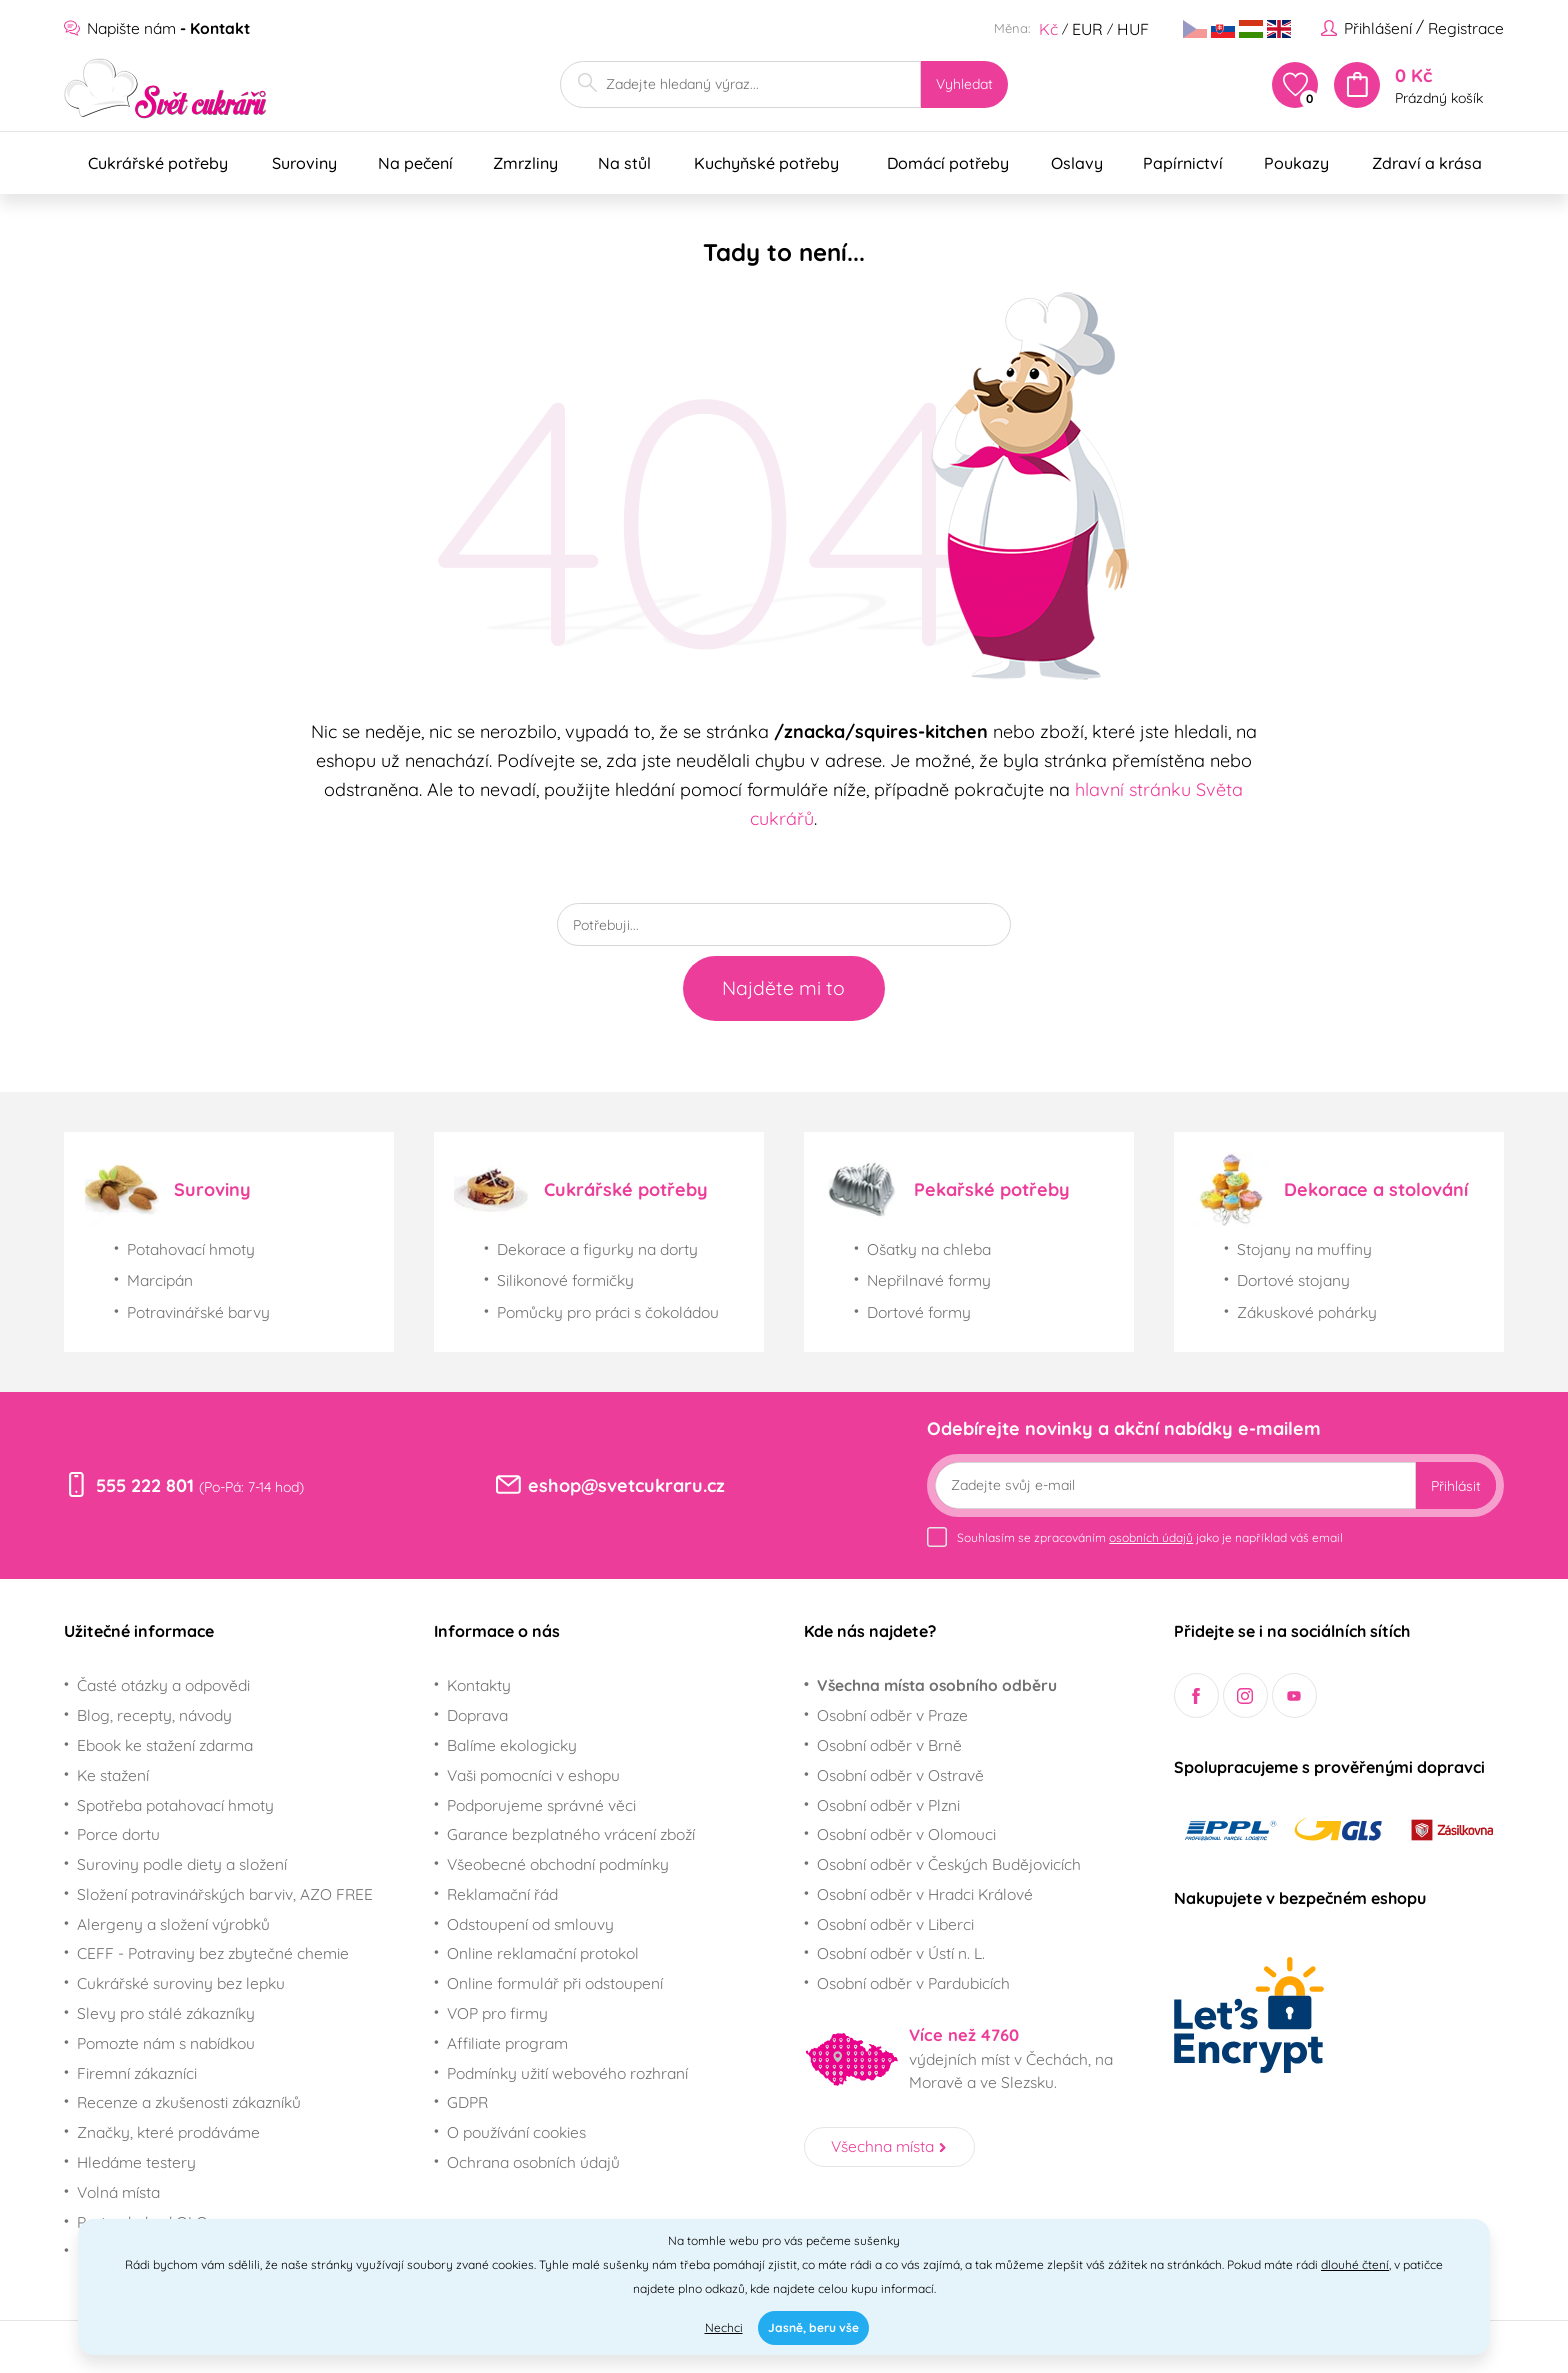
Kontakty (479, 1685)
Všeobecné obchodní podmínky (558, 1864)
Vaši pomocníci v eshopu (533, 1775)
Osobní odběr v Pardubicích (913, 1983)
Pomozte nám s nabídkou (166, 2043)
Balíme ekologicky (512, 1745)
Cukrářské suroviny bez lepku (181, 1983)
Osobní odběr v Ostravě (900, 1775)
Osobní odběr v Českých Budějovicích (949, 1864)
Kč (1048, 29)
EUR (1087, 29)
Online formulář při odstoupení (555, 1983)
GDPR (467, 2102)
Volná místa (118, 2192)
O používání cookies (516, 2132)
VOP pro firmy (497, 2013)
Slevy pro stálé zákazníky (166, 2013)
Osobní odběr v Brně (889, 1745)
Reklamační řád (502, 1894)
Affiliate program (507, 2043)
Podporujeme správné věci (541, 1805)
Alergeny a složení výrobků (173, 1924)
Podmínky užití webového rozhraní (567, 2073)
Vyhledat (964, 83)
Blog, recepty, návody (154, 1715)
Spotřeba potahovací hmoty (175, 1805)
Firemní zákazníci (137, 2073)
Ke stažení (113, 1775)
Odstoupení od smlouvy (530, 1924)
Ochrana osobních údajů (533, 2162)
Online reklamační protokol (543, 1953)
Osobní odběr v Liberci (895, 1924)
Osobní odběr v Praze (892, 1715)
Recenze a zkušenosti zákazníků (189, 2102)
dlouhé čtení (1355, 2264)
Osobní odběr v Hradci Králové (925, 1894)
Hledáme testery (136, 2162)
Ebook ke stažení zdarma (165, 1745)
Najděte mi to (783, 988)
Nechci (724, 2327)
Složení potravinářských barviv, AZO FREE (225, 1894)
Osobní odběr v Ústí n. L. (901, 1953)
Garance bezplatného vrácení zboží (571, 1834)
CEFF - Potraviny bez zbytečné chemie (213, 1953)
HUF (1133, 29)
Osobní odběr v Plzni (888, 1805)
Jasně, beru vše (813, 2327)
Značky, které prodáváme (168, 2132)
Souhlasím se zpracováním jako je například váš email (1150, 1537)
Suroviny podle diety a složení (182, 1864)
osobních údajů (1151, 1537)
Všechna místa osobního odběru (937, 1685)
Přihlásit (1456, 1485)
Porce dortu (118, 1834)
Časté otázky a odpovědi (163, 1685)
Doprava (477, 1715)
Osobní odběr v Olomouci (906, 1834)
